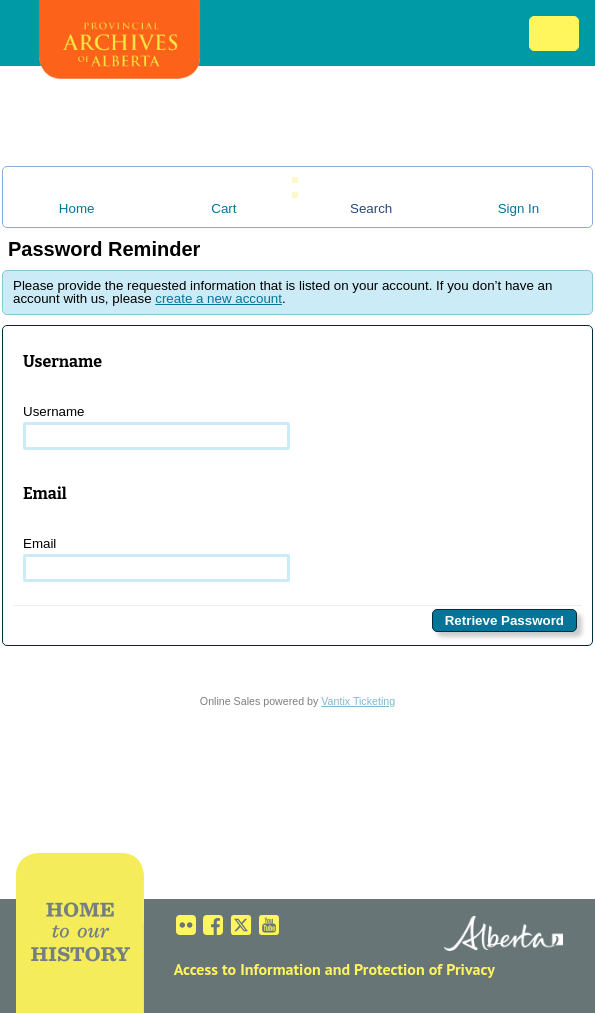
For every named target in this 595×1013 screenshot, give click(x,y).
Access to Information (247, 969)
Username (156, 427)
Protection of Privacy (424, 969)
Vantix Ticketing (358, 701)
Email (156, 559)
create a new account (218, 298)
